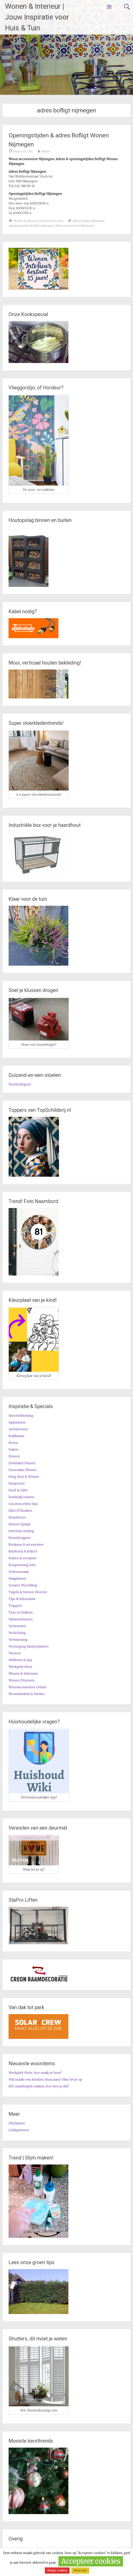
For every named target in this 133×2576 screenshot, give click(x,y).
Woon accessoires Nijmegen (75, 225)
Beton (13, 1443)
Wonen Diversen (51, 221)
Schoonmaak (19, 1572)
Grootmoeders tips (23, 1504)
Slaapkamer (18, 1578)
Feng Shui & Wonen (24, 1477)
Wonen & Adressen (26, 221)
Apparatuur (17, 1422)
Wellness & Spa (20, 1660)
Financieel (17, 1483)
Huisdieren (17, 1517)
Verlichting (17, 1633)
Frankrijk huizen (21, 1497)
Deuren (14, 1456)
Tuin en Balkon (21, 1612)
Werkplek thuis (20, 1667)
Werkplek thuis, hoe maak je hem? (35, 2073)
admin (45, 151)
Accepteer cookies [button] (90, 2561)
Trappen (15, 1606)
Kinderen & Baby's (23, 1551)
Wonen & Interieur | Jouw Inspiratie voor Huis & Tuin (37, 17)
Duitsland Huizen (22, 1463)
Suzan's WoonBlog (23, 1585)
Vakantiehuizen (21, 1619)
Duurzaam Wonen (22, 1470)
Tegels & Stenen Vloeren (28, 1592)
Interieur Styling (21, 1531)
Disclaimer (17, 2123)
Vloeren (15, 1653)
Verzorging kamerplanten (29, 1646)
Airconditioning (21, 1415)
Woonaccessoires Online (28, 1687)
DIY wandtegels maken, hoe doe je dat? (39, 2086)
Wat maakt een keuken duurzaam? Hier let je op (45, 2079)
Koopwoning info (22, 1565)
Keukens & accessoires (26, 1544)
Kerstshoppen (20, 1538)
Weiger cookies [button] (57, 2570)
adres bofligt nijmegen (88, 221)
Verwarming (18, 1640)
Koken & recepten (22, 1558)
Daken (14, 1449)
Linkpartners (19, 2130)
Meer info (80, 2570)
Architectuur (18, 1429)
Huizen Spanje (20, 1524)
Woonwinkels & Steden (27, 1694)
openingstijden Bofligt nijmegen (31, 225)
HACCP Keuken (20, 1511)
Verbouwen (17, 1626)
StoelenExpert (20, 1084)
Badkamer (17, 1436)
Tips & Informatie (22, 1599)
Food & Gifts (18, 1490)
